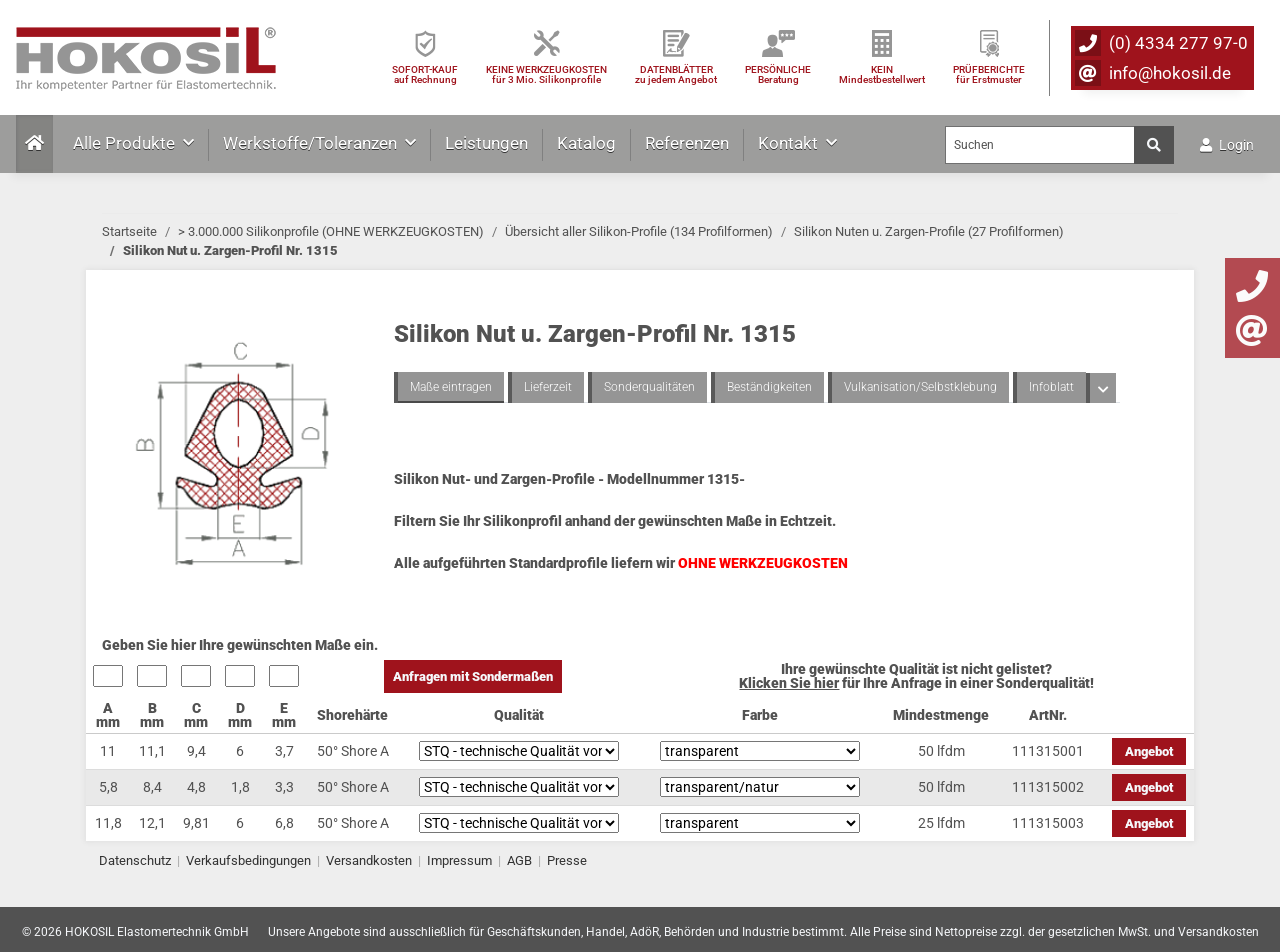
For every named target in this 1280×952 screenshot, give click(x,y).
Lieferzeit (548, 387)
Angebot (1149, 751)
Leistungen (486, 143)
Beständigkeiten (769, 387)
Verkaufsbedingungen (248, 860)
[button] (1101, 388)
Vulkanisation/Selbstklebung (920, 387)
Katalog (586, 143)
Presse (567, 860)
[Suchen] (1040, 145)
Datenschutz (135, 860)
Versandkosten (369, 860)
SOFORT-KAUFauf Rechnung (425, 74)
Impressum (459, 860)
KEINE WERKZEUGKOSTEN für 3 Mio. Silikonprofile (546, 74)
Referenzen (687, 143)
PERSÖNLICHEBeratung (778, 74)
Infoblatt (1051, 387)
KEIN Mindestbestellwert (882, 74)
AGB (519, 860)
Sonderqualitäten (649, 387)
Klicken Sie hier (789, 683)
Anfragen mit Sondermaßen (473, 676)
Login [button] (1227, 145)
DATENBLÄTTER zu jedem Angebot (676, 74)
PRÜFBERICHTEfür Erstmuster (989, 74)
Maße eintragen (451, 387)
